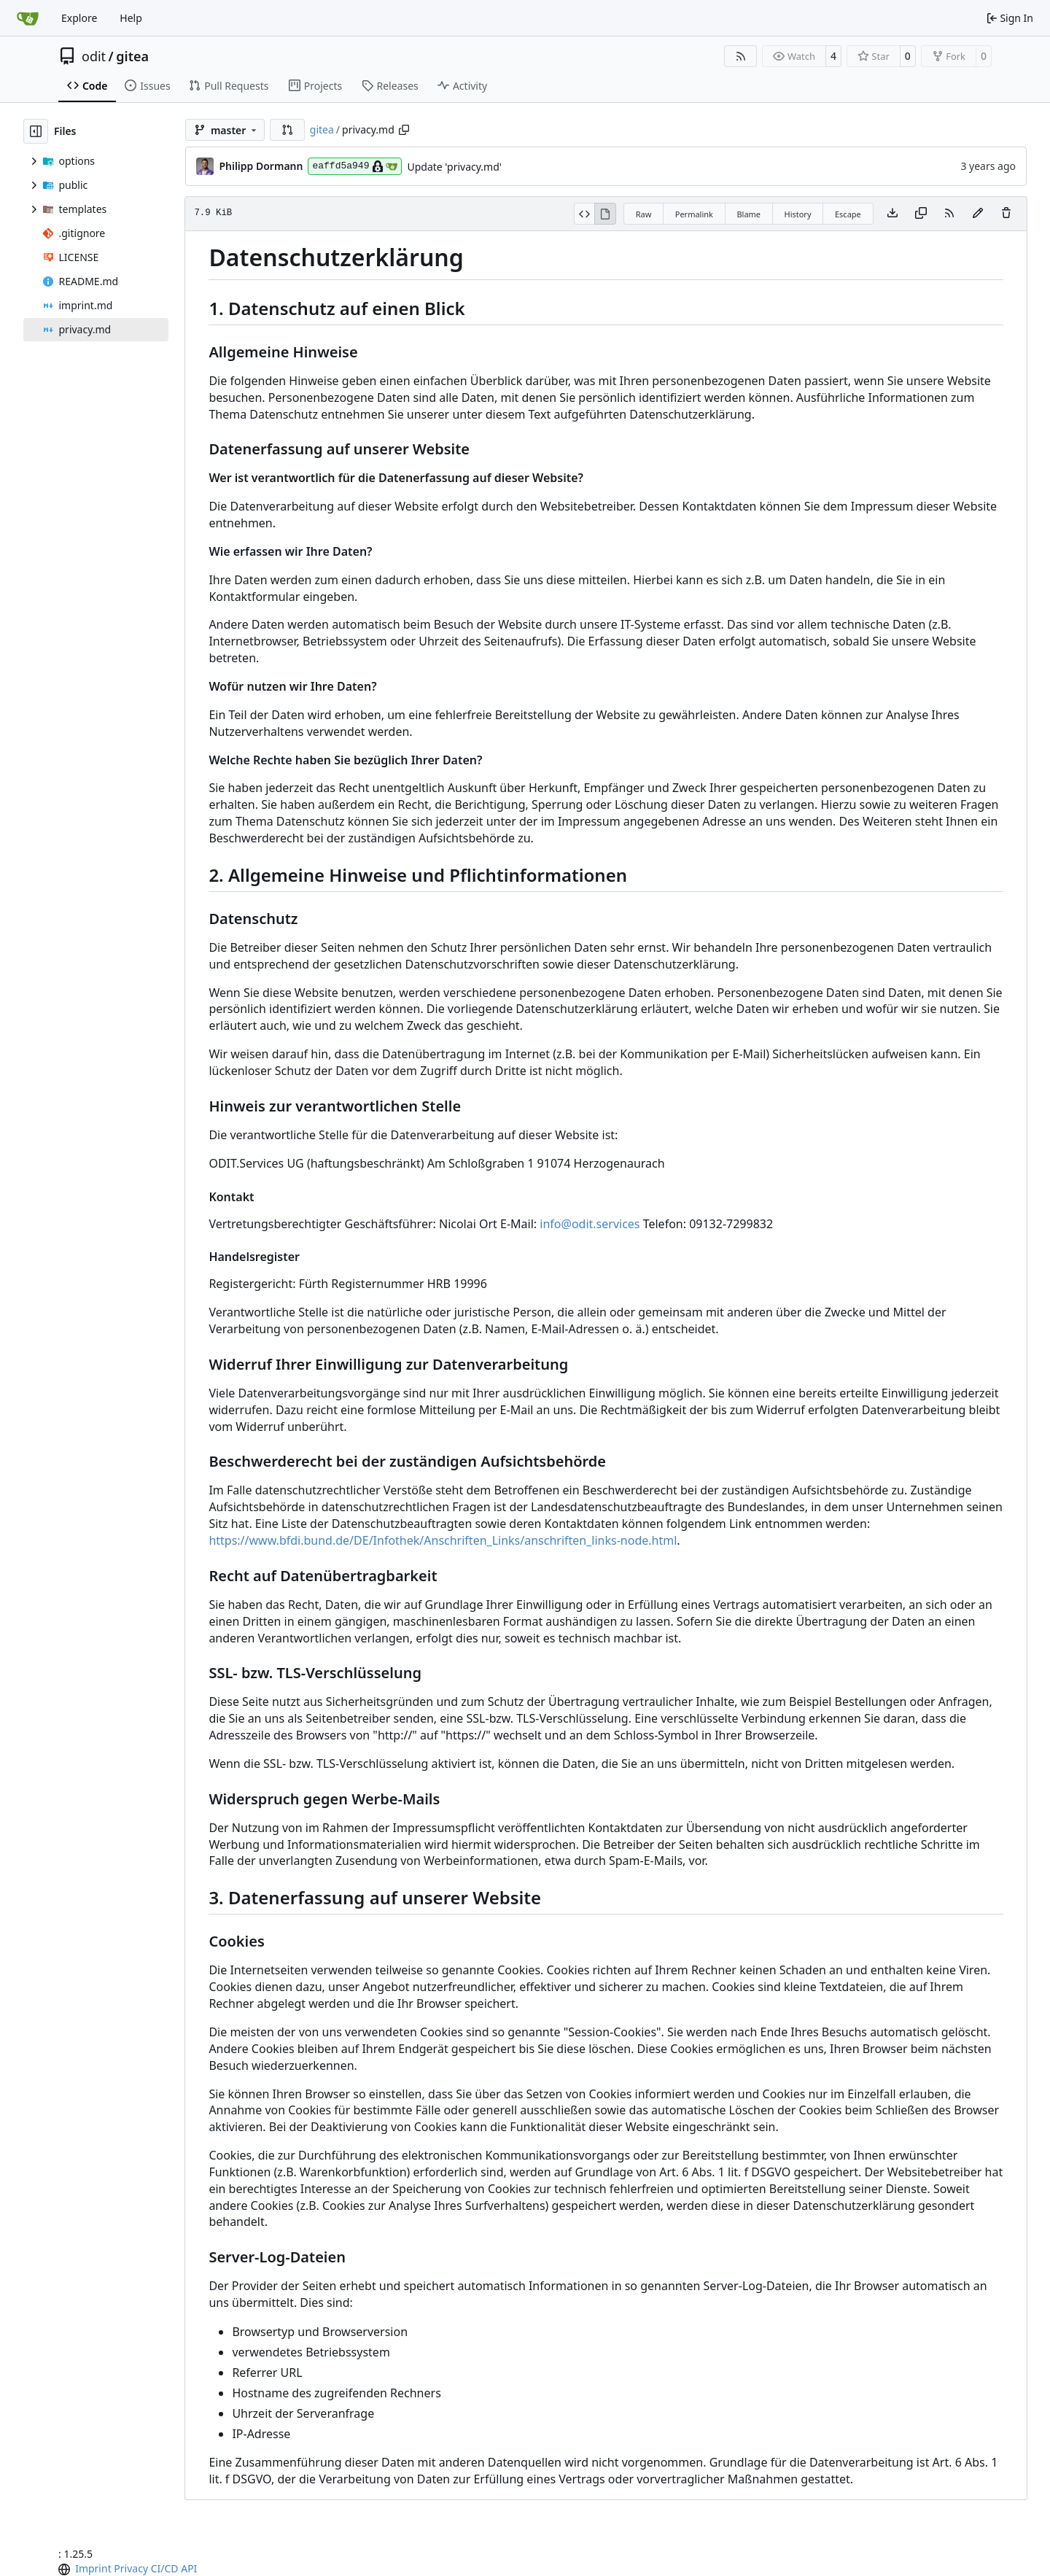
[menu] (65, 2569)
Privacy (131, 2568)
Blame (748, 214)
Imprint (93, 2568)
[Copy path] (404, 130)
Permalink (694, 214)
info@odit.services (589, 1224)
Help (131, 18)
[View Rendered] (605, 214)
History (797, 214)
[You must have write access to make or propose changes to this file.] (1006, 213)
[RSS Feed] (741, 56)
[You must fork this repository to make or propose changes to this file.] (977, 213)
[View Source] (584, 214)
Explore (79, 18)
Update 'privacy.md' (454, 167)
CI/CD (165, 2568)
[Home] (27, 18)
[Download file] (892, 213)
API (189, 2568)
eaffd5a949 (354, 166)
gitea (132, 56)
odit (94, 56)
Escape (848, 214)
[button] (287, 130)
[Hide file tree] (35, 131)
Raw (644, 214)
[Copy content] (921, 213)
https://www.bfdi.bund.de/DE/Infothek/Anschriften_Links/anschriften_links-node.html (443, 1540)
